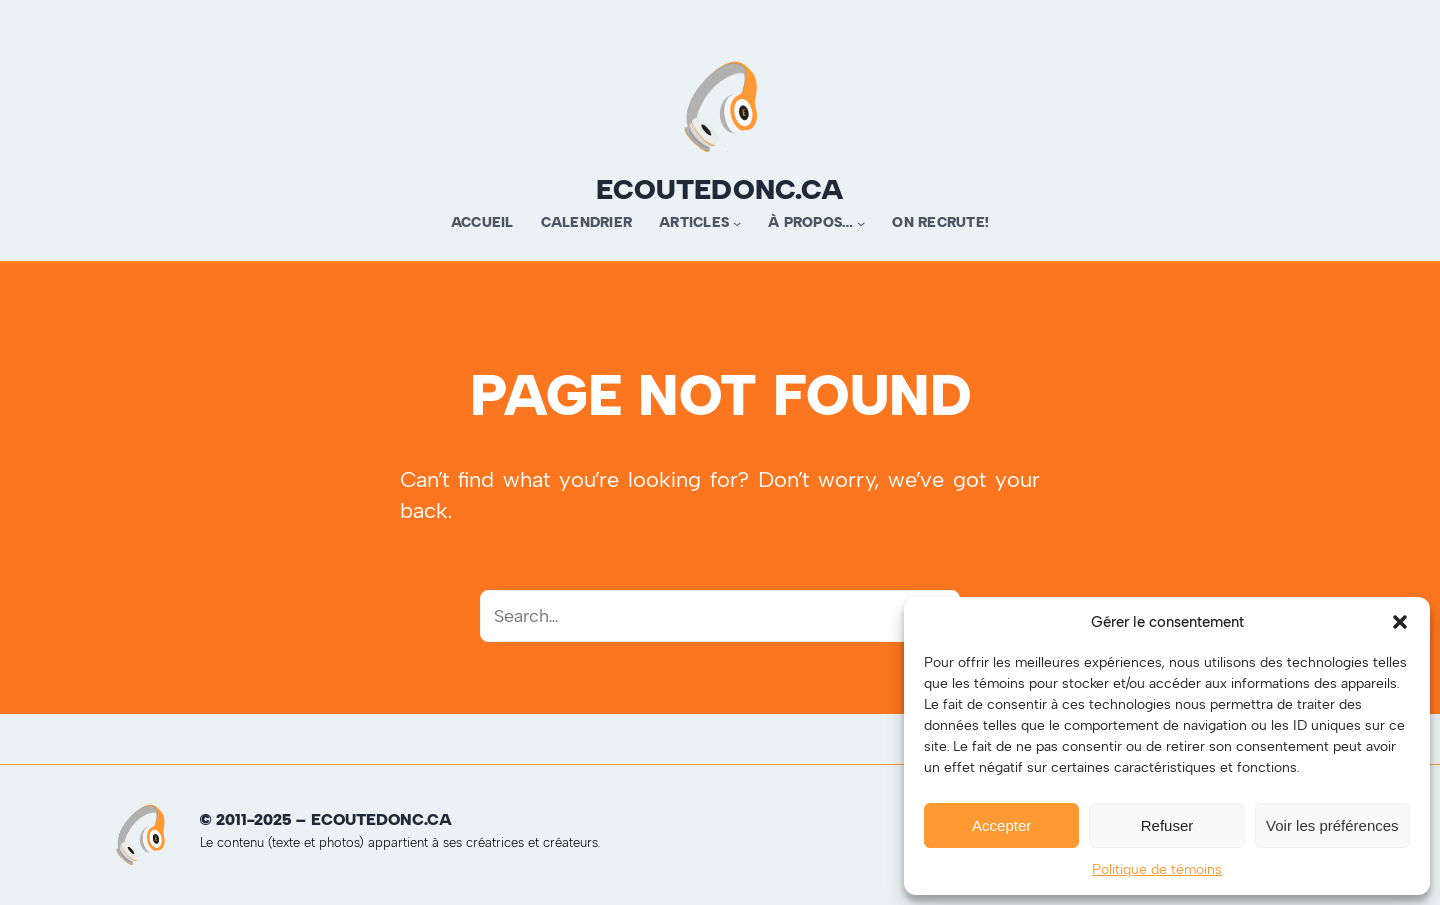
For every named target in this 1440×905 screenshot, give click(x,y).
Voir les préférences (1332, 825)
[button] (1400, 622)
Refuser (1167, 825)
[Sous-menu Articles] (737, 223)
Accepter (1001, 825)
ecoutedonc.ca (720, 189)
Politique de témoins (1157, 869)
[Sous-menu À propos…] (861, 223)
